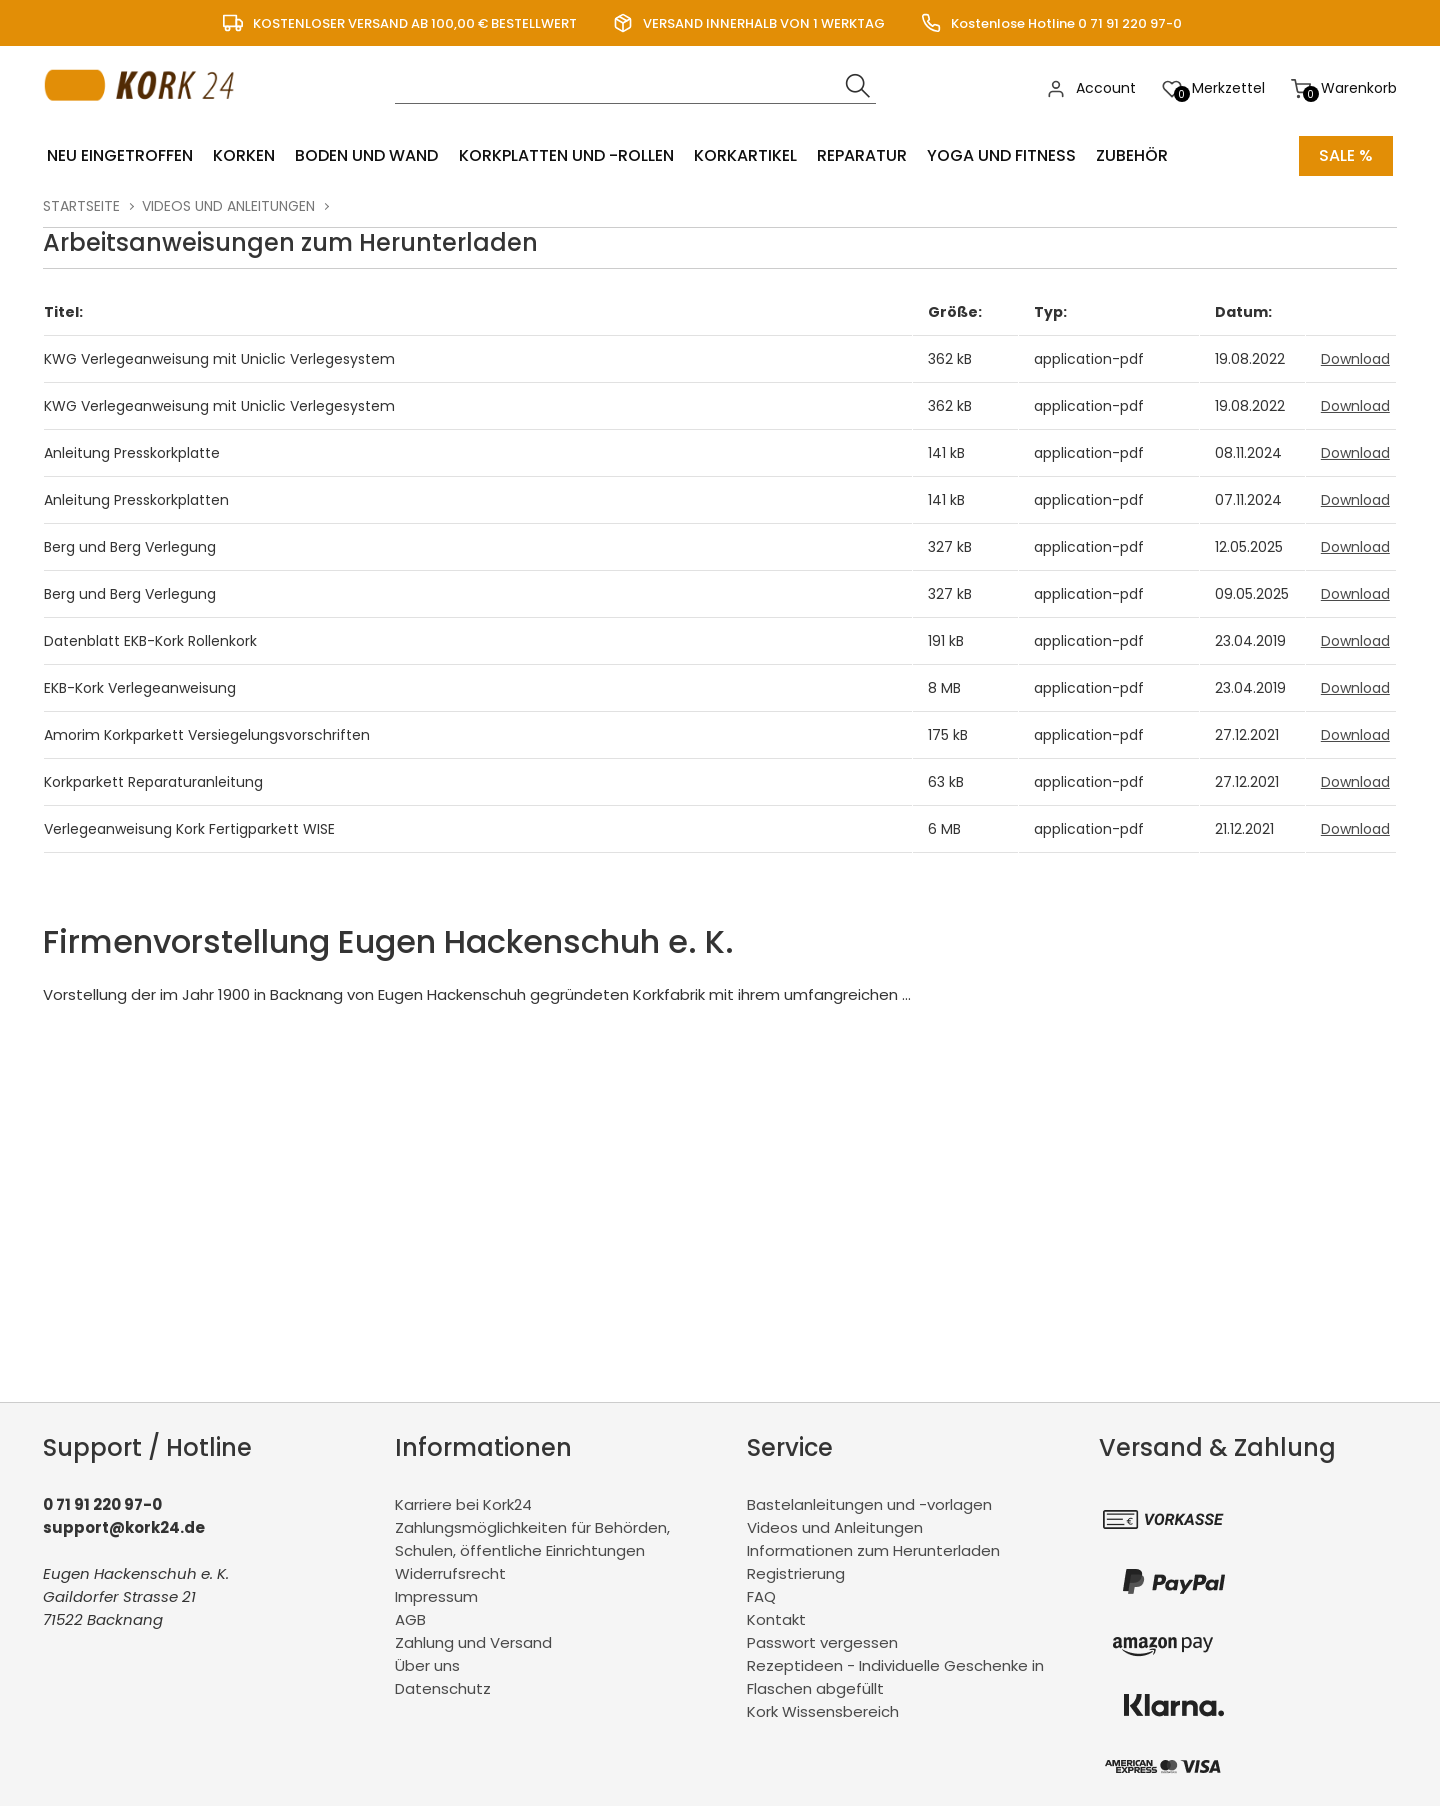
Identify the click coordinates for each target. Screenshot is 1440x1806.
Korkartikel (744, 155)
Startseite (81, 206)
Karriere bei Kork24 (463, 1504)
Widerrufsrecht (450, 1573)
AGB (410, 1619)
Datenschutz (443, 1688)
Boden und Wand (366, 155)
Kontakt (776, 1619)
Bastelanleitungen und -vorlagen (869, 1504)
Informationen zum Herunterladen (873, 1550)
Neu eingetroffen (120, 155)
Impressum (436, 1596)
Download (1355, 359)
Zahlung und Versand (473, 1642)
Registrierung (796, 1573)
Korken (244, 155)
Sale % (1346, 155)
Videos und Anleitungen (228, 206)
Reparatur (861, 155)
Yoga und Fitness (1000, 155)
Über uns (427, 1665)
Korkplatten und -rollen (565, 155)
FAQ (761, 1596)
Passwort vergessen (822, 1642)
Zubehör (1131, 155)
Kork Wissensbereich (823, 1711)
